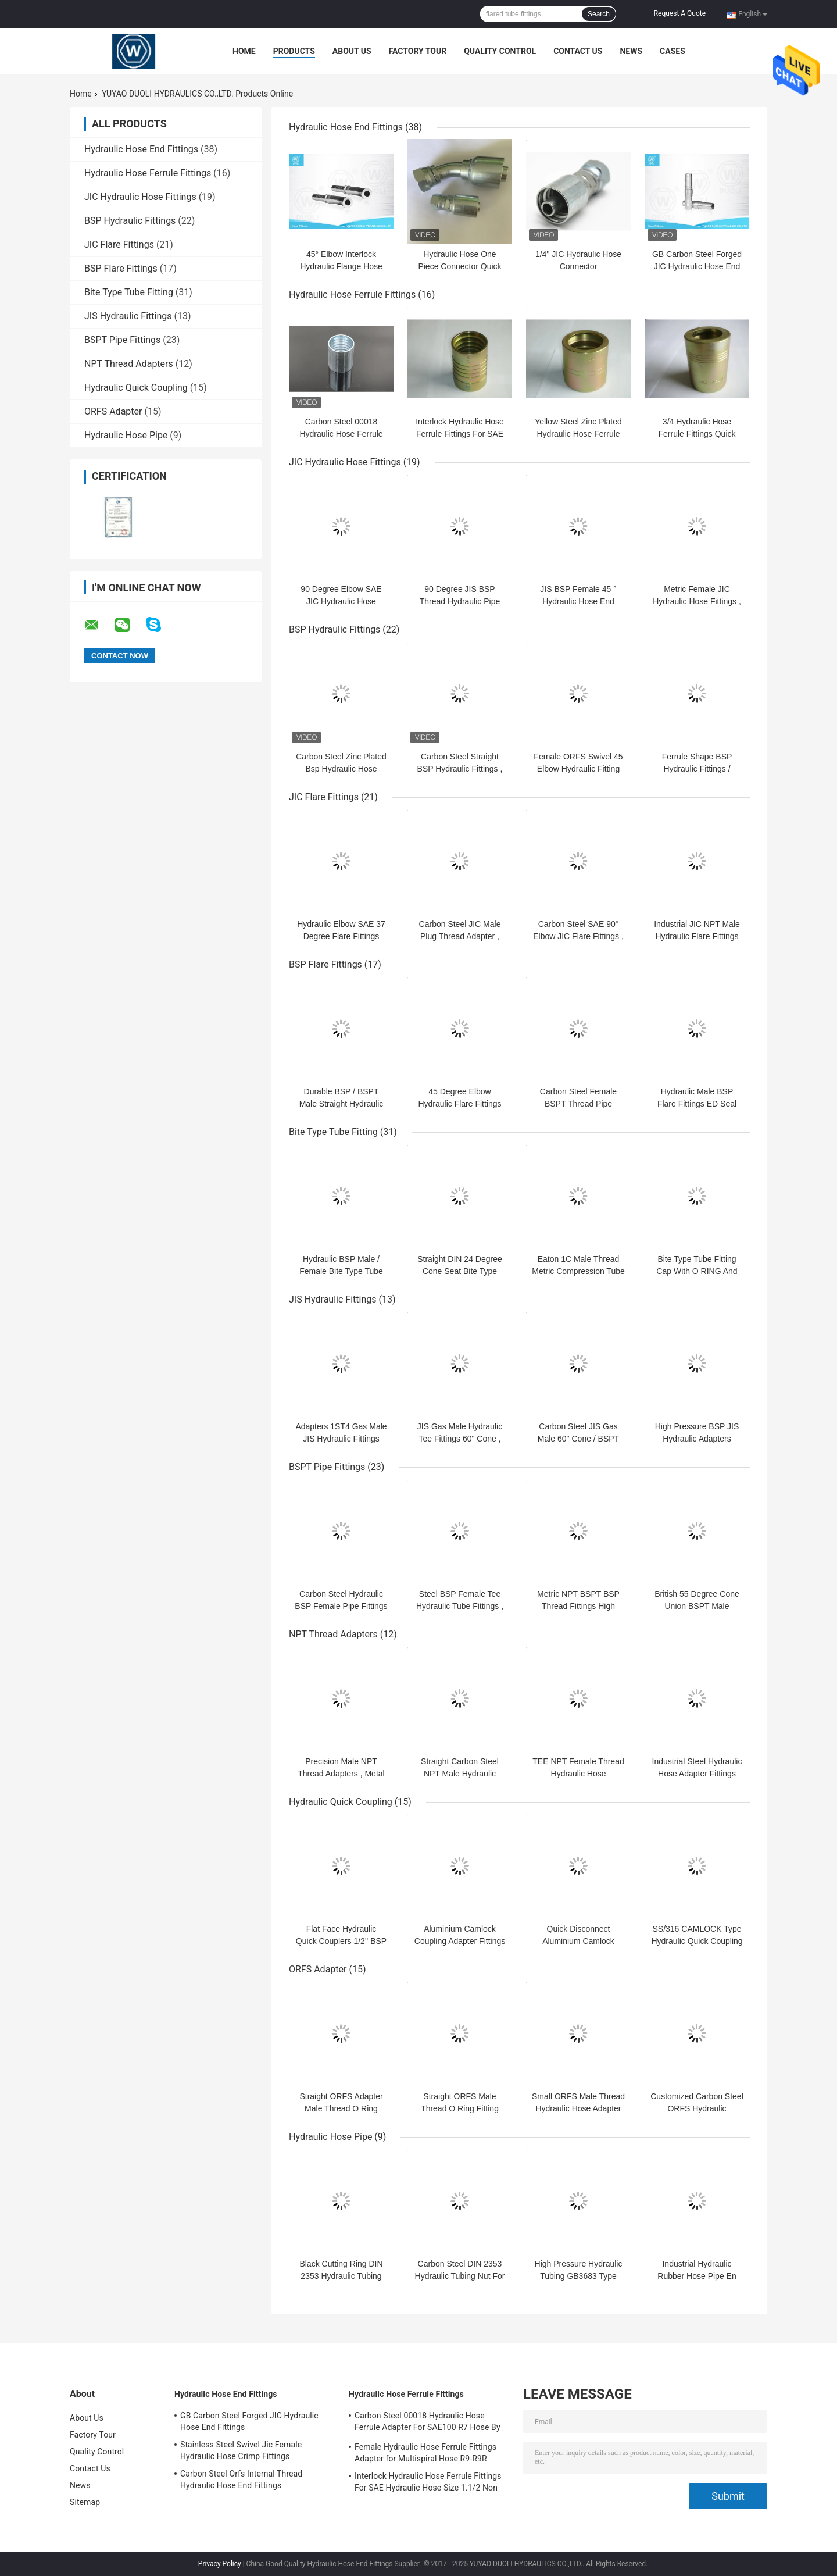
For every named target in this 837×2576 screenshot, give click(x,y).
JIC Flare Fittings (119, 244)
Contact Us (577, 51)
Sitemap (85, 2502)
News (631, 51)
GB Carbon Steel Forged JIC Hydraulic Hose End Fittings (697, 266)
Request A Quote (680, 13)
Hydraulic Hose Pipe (125, 435)
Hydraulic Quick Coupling (136, 387)
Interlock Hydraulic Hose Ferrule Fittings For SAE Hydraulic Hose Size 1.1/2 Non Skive (428, 2483)
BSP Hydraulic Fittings (130, 220)
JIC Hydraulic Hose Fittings (140, 196)
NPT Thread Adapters (128, 363)
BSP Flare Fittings (121, 268)
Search (599, 14)
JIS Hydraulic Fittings (127, 316)
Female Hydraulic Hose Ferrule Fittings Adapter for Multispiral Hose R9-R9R (425, 2452)
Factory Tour (418, 51)
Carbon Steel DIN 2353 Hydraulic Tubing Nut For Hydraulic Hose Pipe (460, 2276)
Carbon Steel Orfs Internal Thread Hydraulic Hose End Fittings (241, 2479)
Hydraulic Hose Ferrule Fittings (147, 173)
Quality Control (500, 51)
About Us (351, 51)
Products (294, 51)
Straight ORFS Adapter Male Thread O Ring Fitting (340, 2108)
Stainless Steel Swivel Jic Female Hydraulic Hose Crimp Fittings (241, 2450)
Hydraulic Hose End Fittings (141, 149)
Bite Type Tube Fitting (128, 292)
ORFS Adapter (113, 411)
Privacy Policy (219, 2564)
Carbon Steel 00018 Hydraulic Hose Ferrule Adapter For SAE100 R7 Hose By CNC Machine (427, 2423)
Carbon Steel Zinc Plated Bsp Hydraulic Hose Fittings (341, 769)
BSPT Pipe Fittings (122, 339)
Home (244, 51)
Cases (672, 51)
